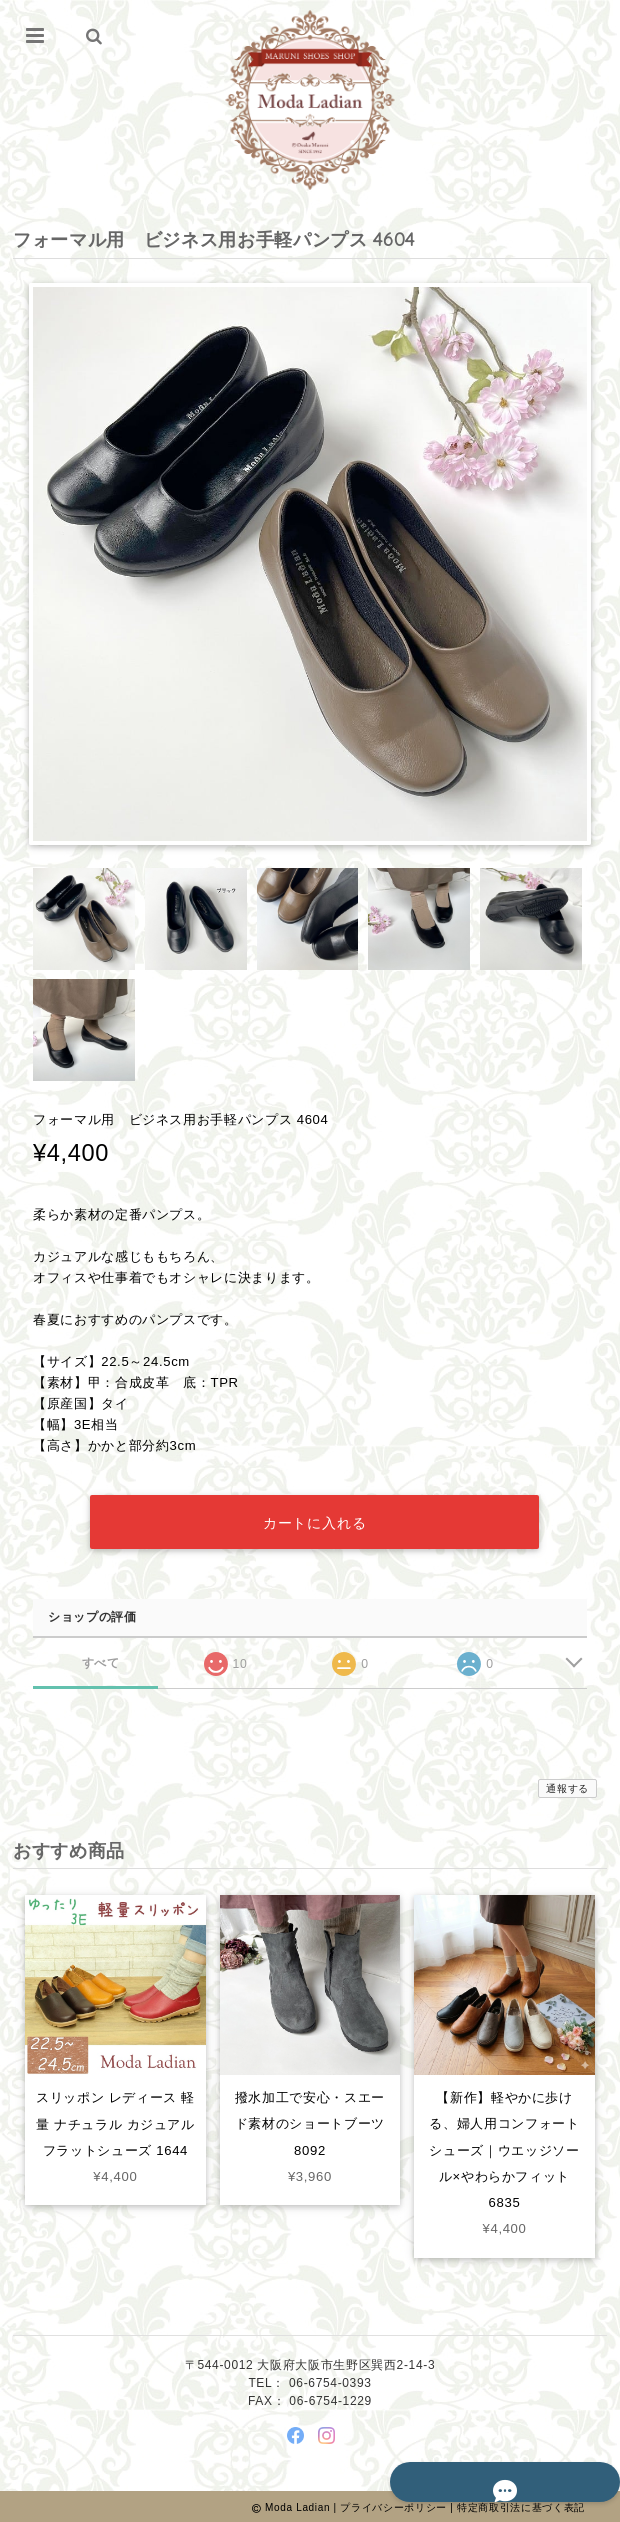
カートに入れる (315, 1520)
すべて (100, 1659)
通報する (567, 1785)
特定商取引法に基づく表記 (521, 2504)
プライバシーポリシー (393, 2504)
